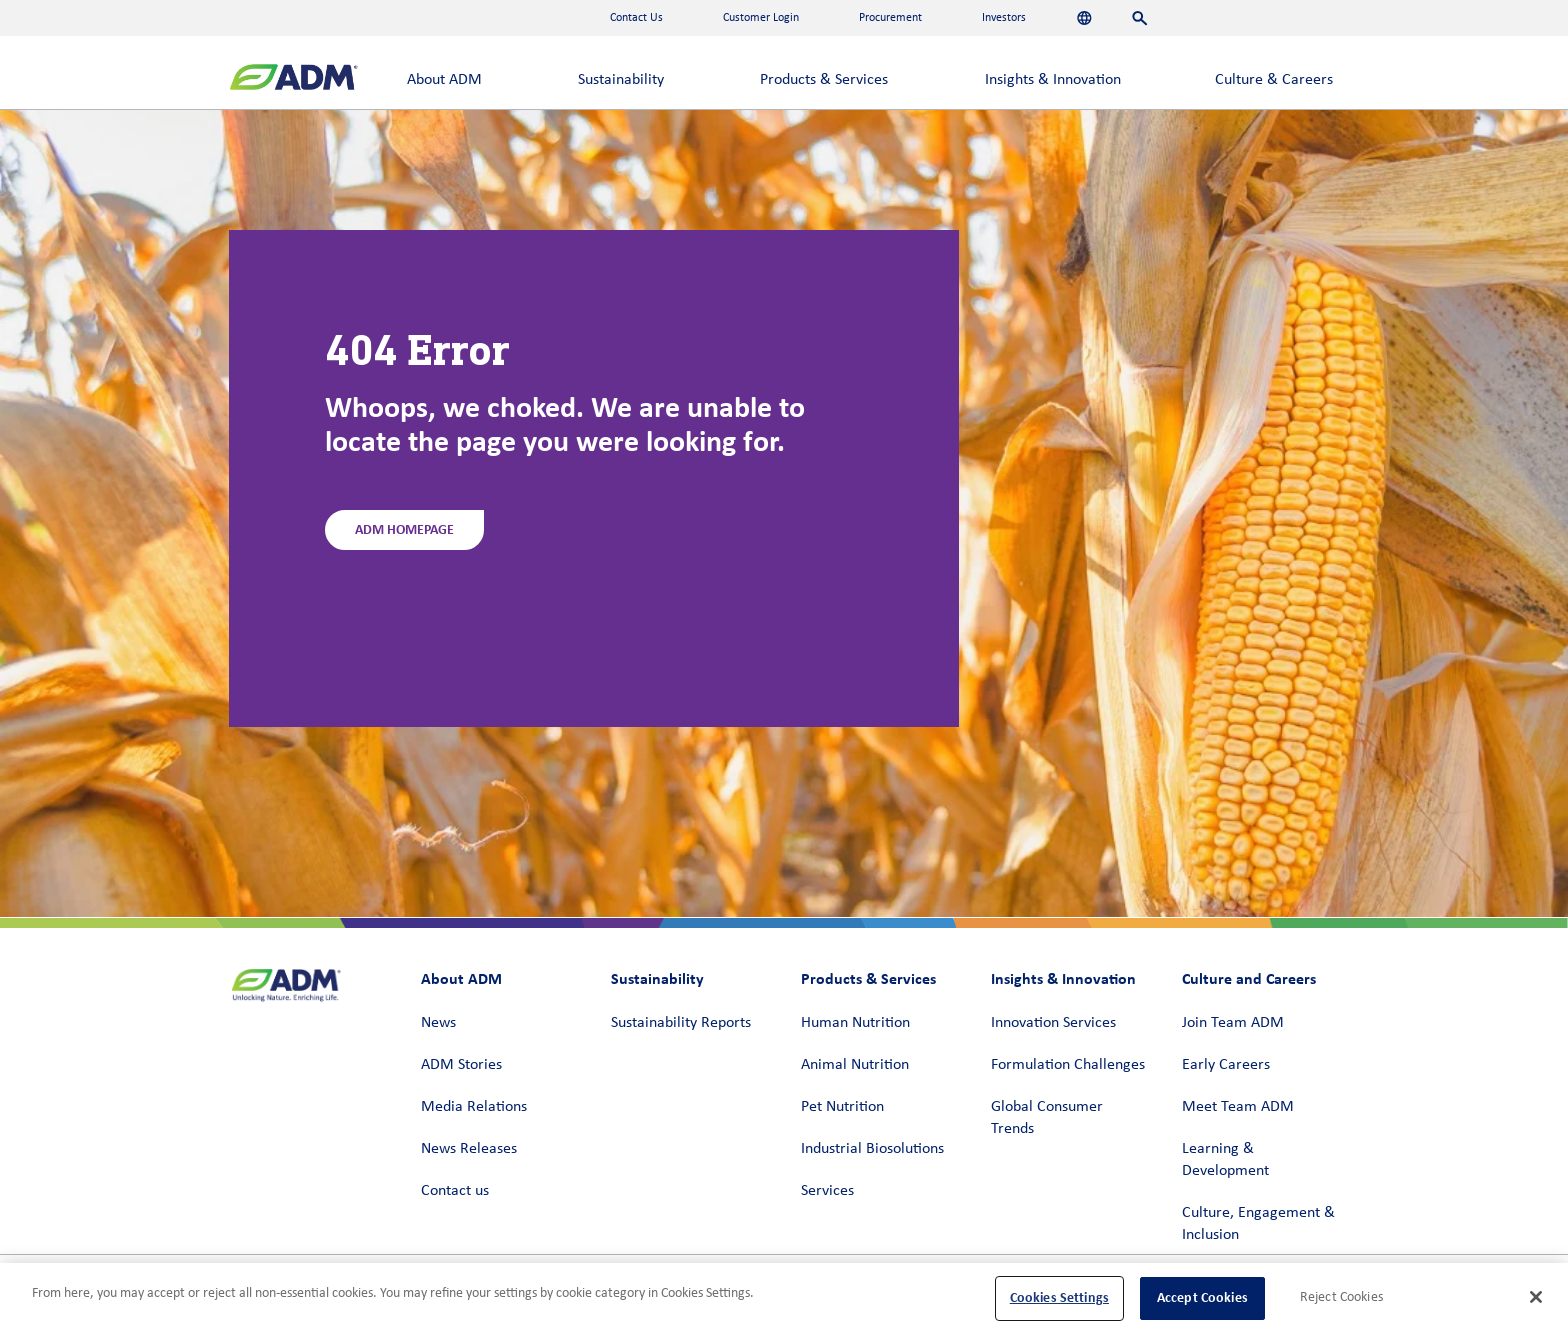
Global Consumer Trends (1047, 1118)
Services (827, 1191)
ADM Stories (461, 1065)
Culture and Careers (1249, 978)
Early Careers (1226, 1065)
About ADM (444, 80)
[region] (784, 1299)
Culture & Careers (1274, 80)
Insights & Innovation (1053, 80)
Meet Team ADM (1238, 1107)
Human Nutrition (855, 1023)
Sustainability (621, 80)
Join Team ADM (1233, 1023)
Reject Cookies (1341, 1297)
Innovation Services (1053, 1023)
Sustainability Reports (681, 1023)
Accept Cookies (1202, 1297)
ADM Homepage (404, 529)
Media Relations (474, 1107)
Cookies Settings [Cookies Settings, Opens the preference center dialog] (1059, 1297)
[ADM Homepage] (293, 79)
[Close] (1536, 1297)
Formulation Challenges (1068, 1065)
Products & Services (824, 80)
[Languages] (1084, 18)
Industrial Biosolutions (872, 1149)
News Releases (469, 1149)
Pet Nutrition (842, 1107)
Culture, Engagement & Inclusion (1258, 1224)
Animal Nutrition (855, 1065)
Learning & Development (1225, 1160)
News (438, 1023)
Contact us (455, 1191)
